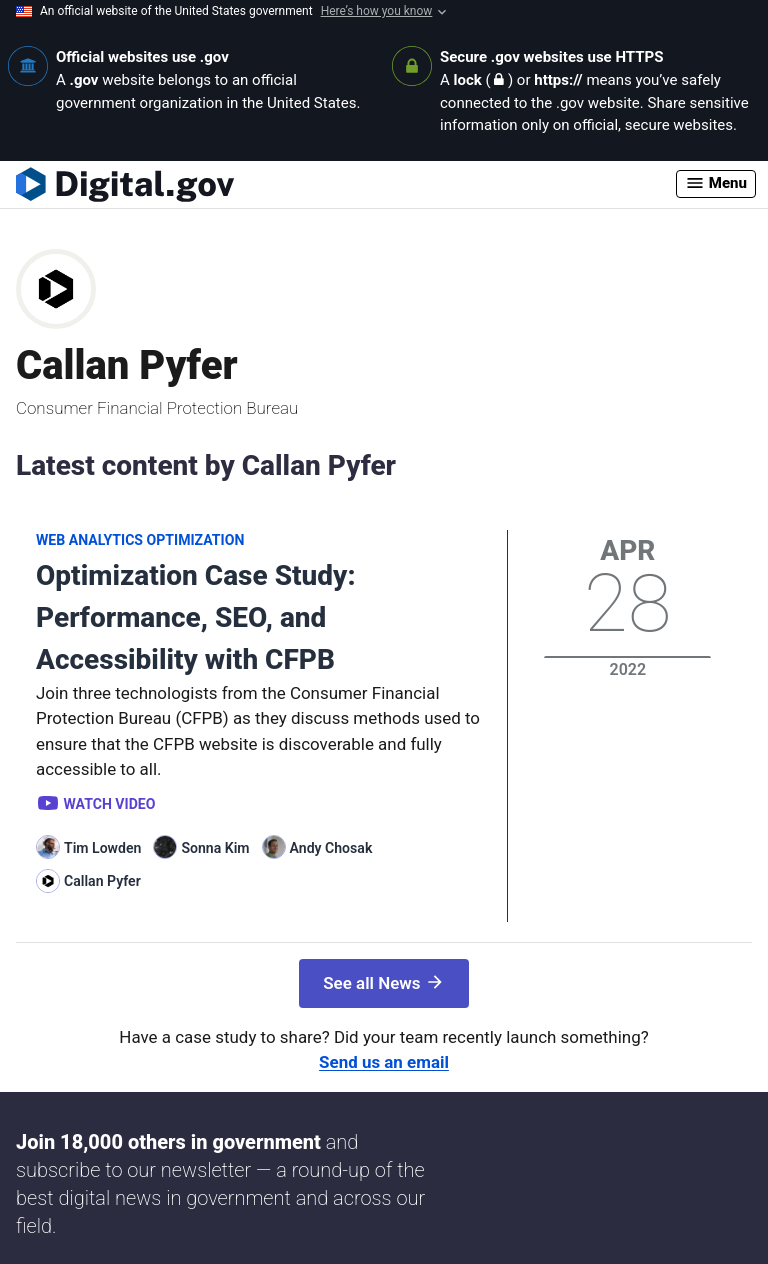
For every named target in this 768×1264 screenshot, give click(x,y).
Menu (716, 183)
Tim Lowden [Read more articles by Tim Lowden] (102, 848)
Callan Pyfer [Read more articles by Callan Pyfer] (102, 881)
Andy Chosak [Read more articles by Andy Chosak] (331, 848)
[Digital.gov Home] (346, 184)
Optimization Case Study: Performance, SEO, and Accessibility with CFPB (196, 617)
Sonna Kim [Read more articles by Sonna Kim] (215, 848)
